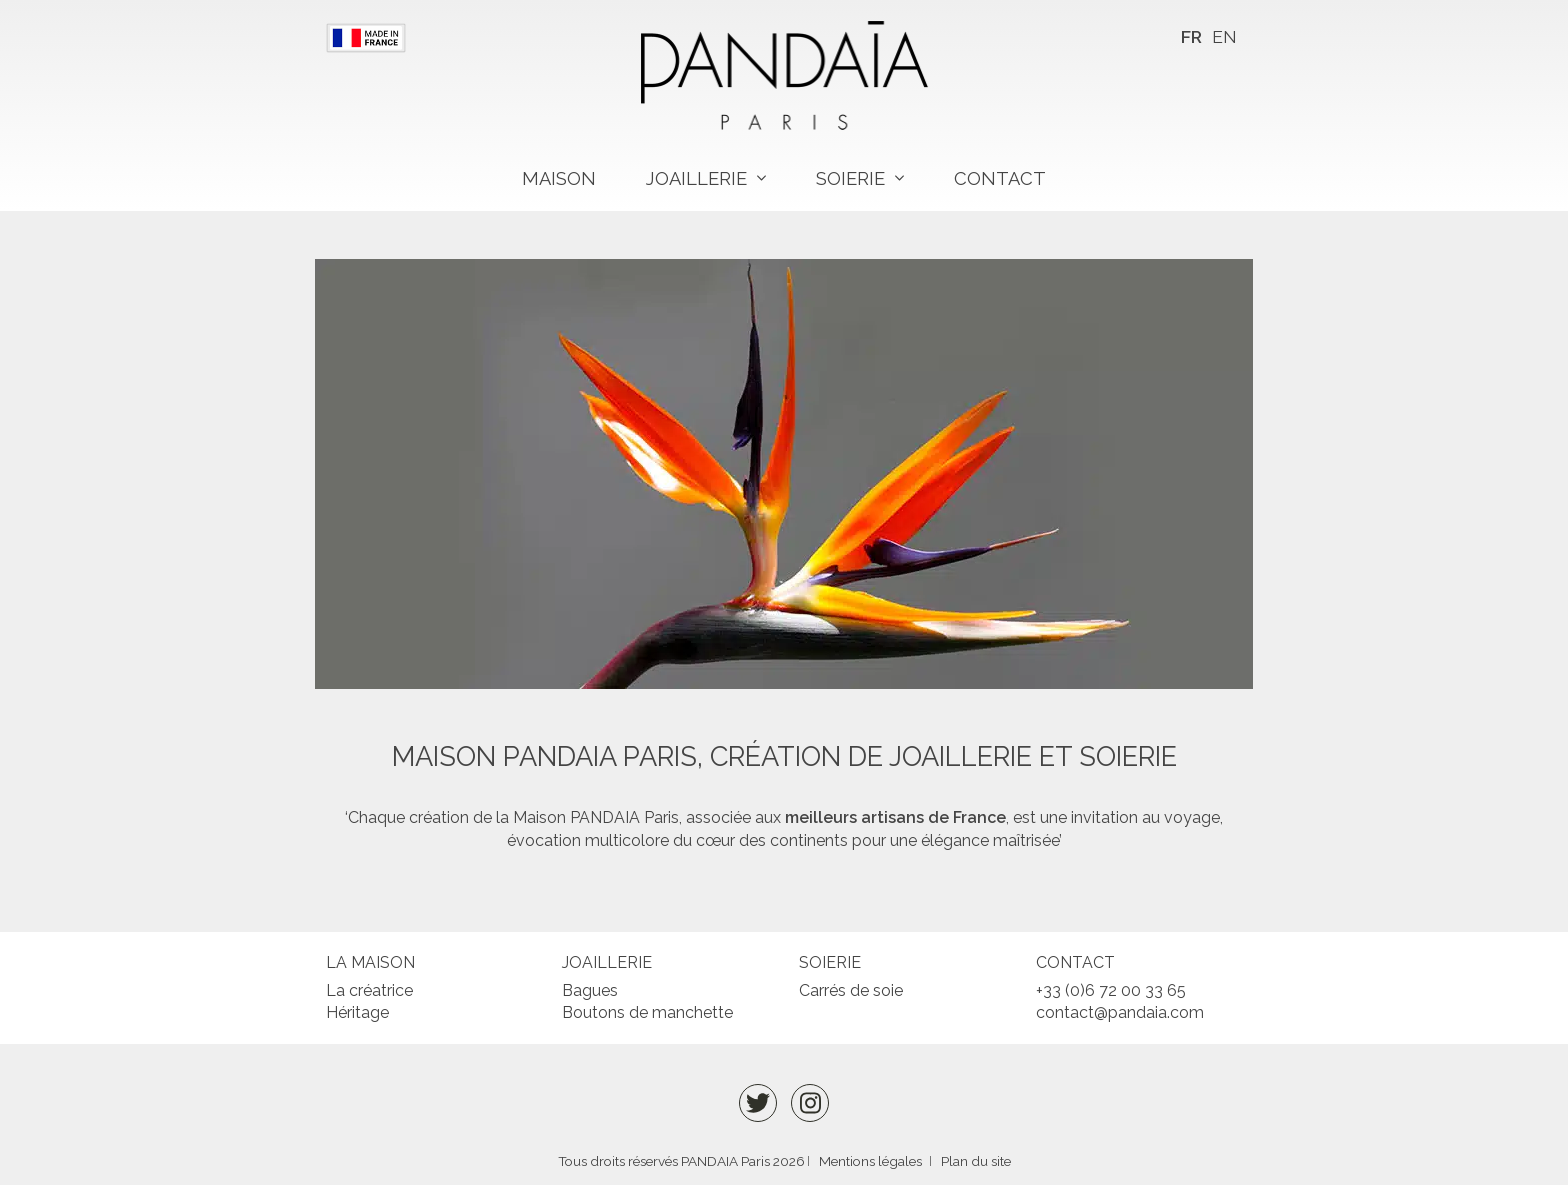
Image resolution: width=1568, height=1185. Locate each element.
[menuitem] (1191, 37)
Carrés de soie (851, 990)
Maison (559, 178)
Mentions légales (870, 1161)
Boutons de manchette (647, 1012)
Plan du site (976, 1161)
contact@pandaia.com (1120, 1012)
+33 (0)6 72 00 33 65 (1111, 990)
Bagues (590, 990)
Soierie (850, 178)
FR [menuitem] (1191, 36)
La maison (370, 962)
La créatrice (369, 990)
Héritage (357, 1012)
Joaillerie (696, 178)
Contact (1000, 178)
